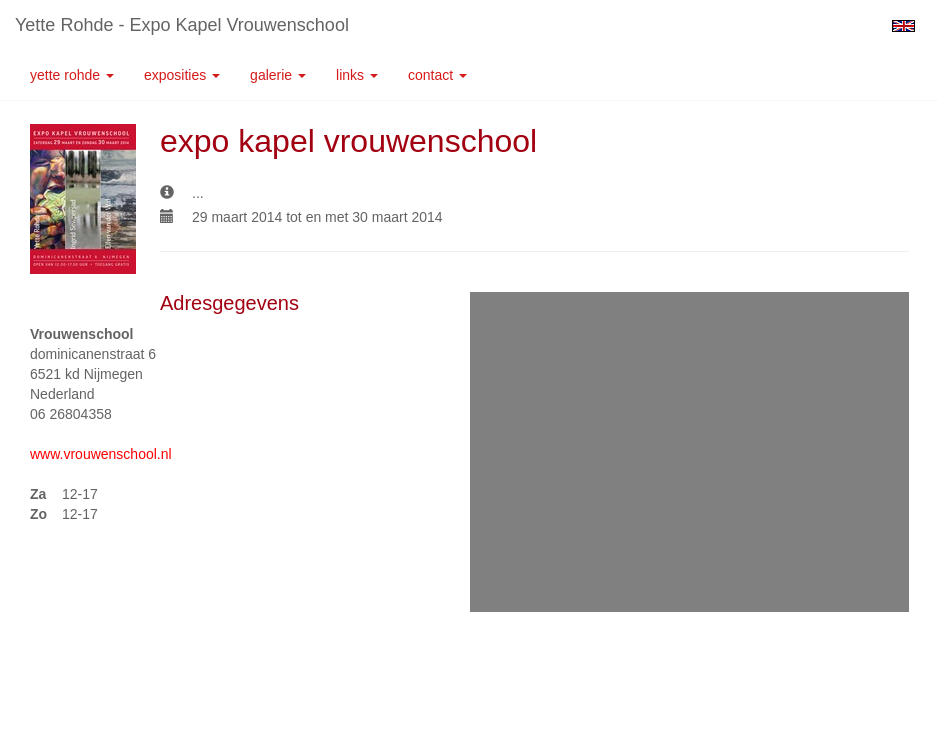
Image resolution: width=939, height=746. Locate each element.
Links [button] (357, 75)
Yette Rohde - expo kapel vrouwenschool (182, 25)
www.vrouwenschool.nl (101, 454)
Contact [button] (437, 75)
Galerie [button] (278, 75)
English (903, 26)
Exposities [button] (182, 75)
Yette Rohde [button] (72, 75)
